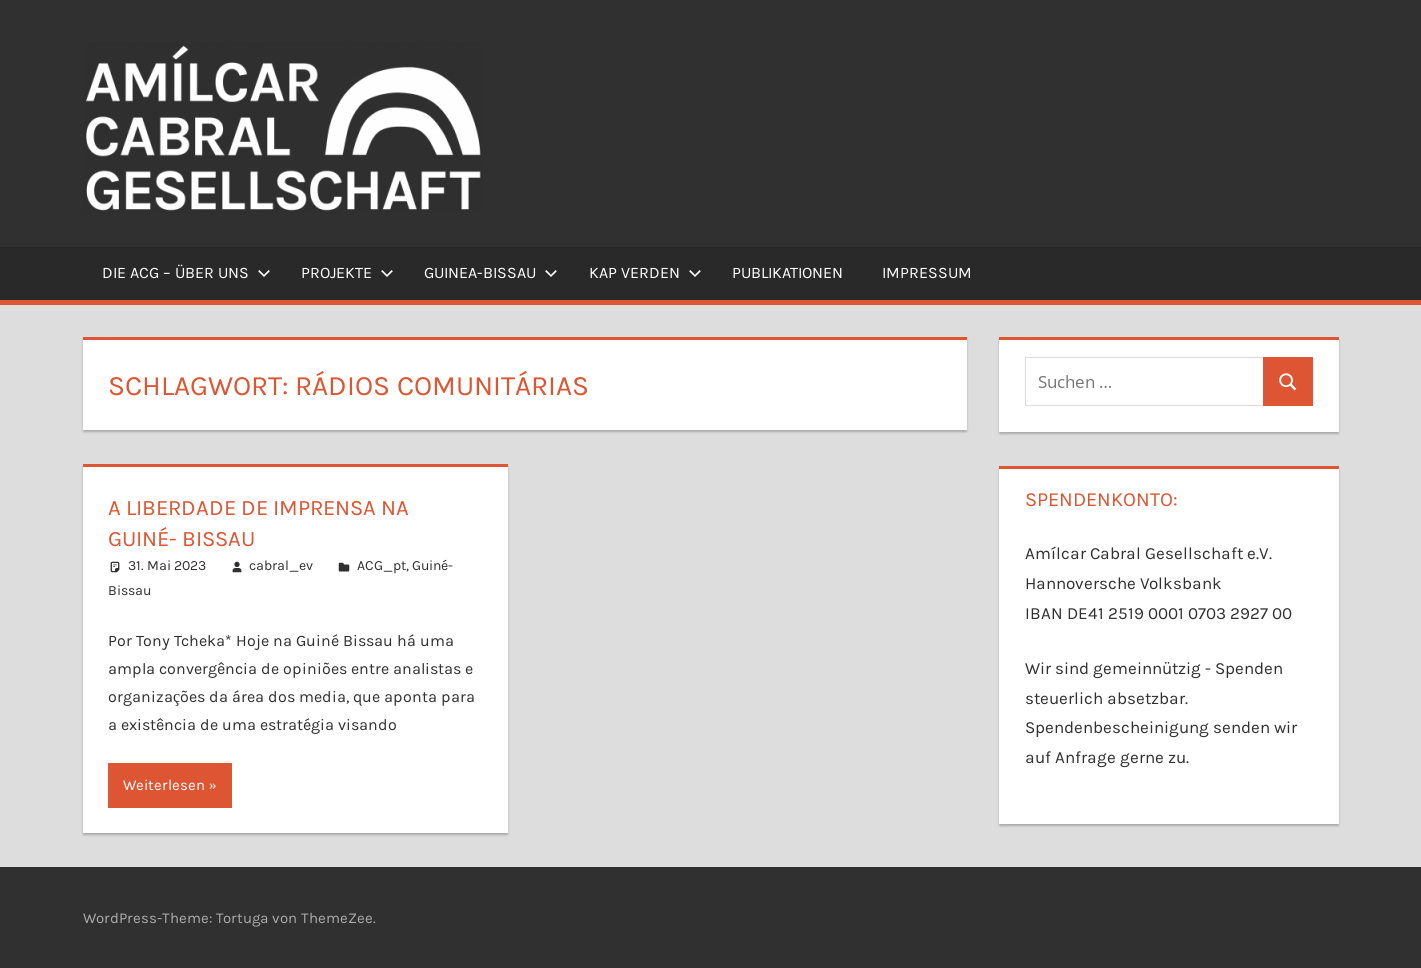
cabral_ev (281, 565)
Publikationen (787, 272)
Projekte (347, 272)
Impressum (927, 272)
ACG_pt (381, 565)
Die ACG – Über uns (186, 272)
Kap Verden (645, 272)
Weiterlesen (164, 785)
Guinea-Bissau (491, 272)
